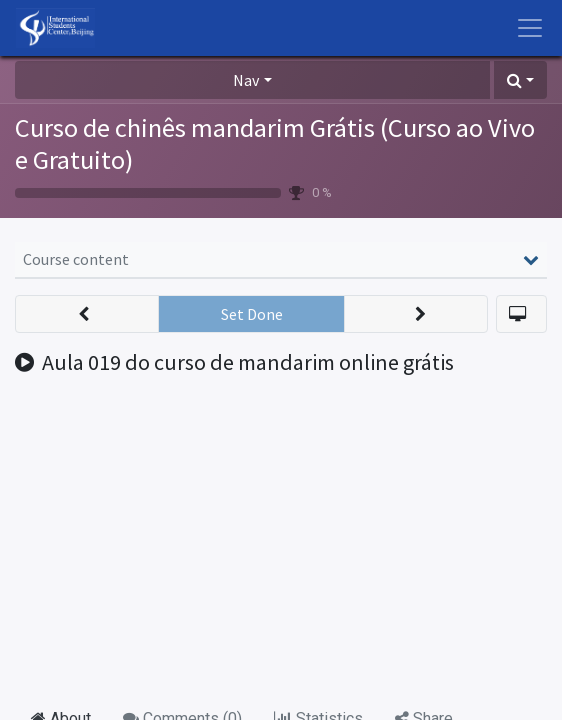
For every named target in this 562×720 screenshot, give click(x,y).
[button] (520, 80)
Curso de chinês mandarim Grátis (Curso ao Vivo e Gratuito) (275, 143)
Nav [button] (246, 80)
